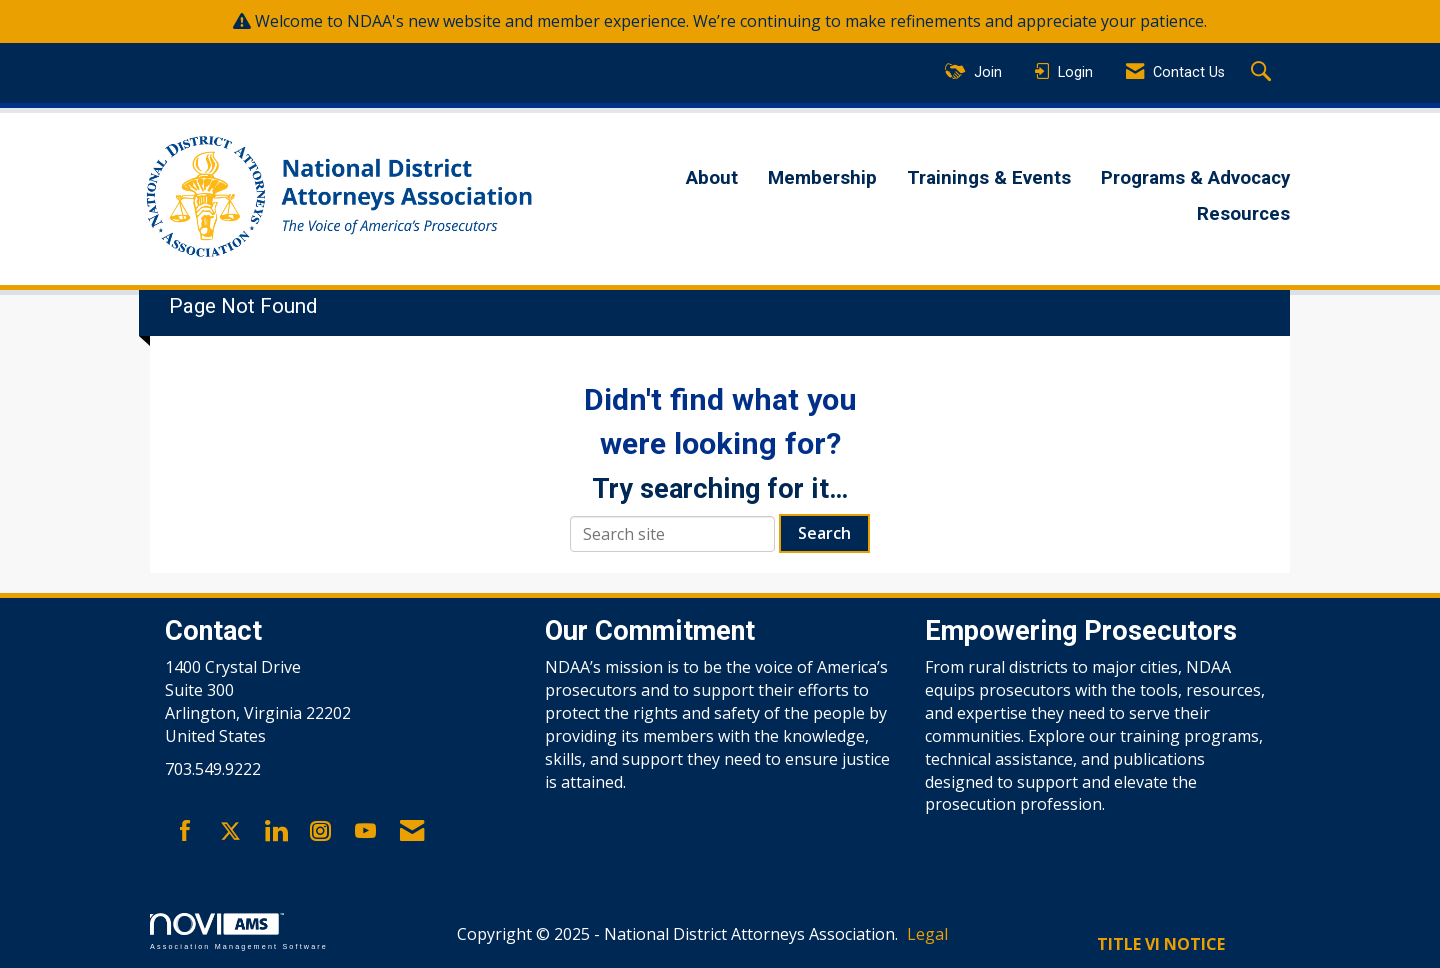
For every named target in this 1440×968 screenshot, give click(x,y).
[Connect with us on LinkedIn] (275, 832)
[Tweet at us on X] (230, 832)
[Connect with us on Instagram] (320, 832)
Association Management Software (239, 931)
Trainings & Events (989, 178)
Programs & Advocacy (1195, 178)
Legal (927, 934)
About (712, 178)
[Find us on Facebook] (185, 832)
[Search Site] (1263, 73)
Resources (1243, 214)
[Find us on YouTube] (365, 832)
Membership (822, 178)
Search (824, 533)
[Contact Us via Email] (412, 832)
